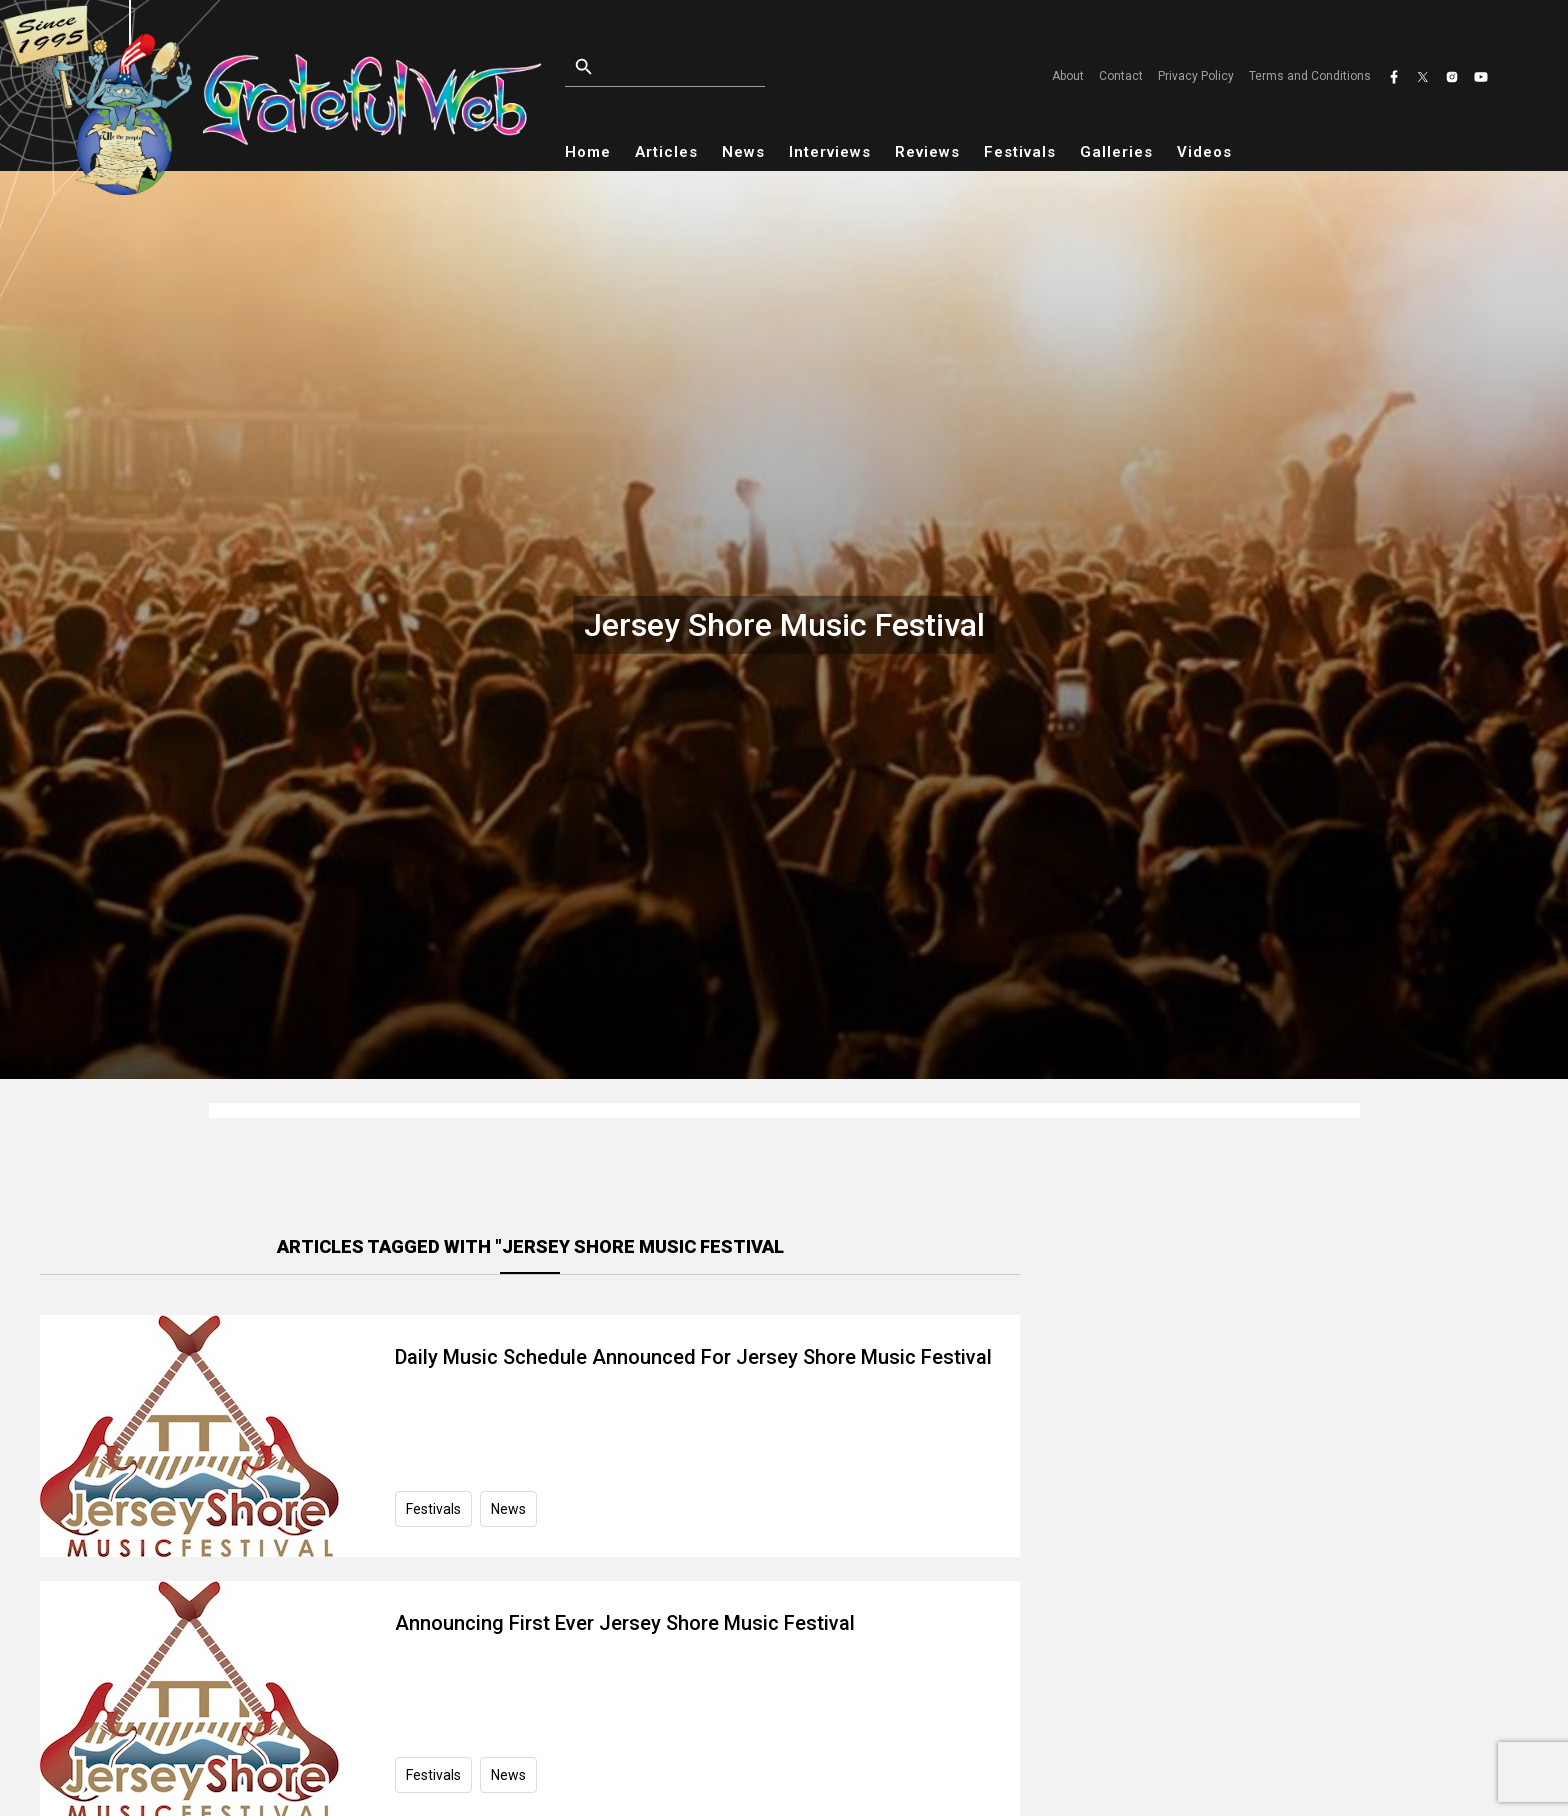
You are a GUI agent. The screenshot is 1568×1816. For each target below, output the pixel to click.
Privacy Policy (1196, 76)
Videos (1204, 152)
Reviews (927, 152)
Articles (666, 152)
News (743, 152)
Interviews (830, 152)
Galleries (1116, 152)
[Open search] (711, 67)
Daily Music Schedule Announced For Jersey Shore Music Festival (693, 1357)
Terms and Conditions (1310, 76)
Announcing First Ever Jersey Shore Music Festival (625, 1623)
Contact (1121, 76)
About (1068, 76)
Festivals (1020, 152)
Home (588, 152)
